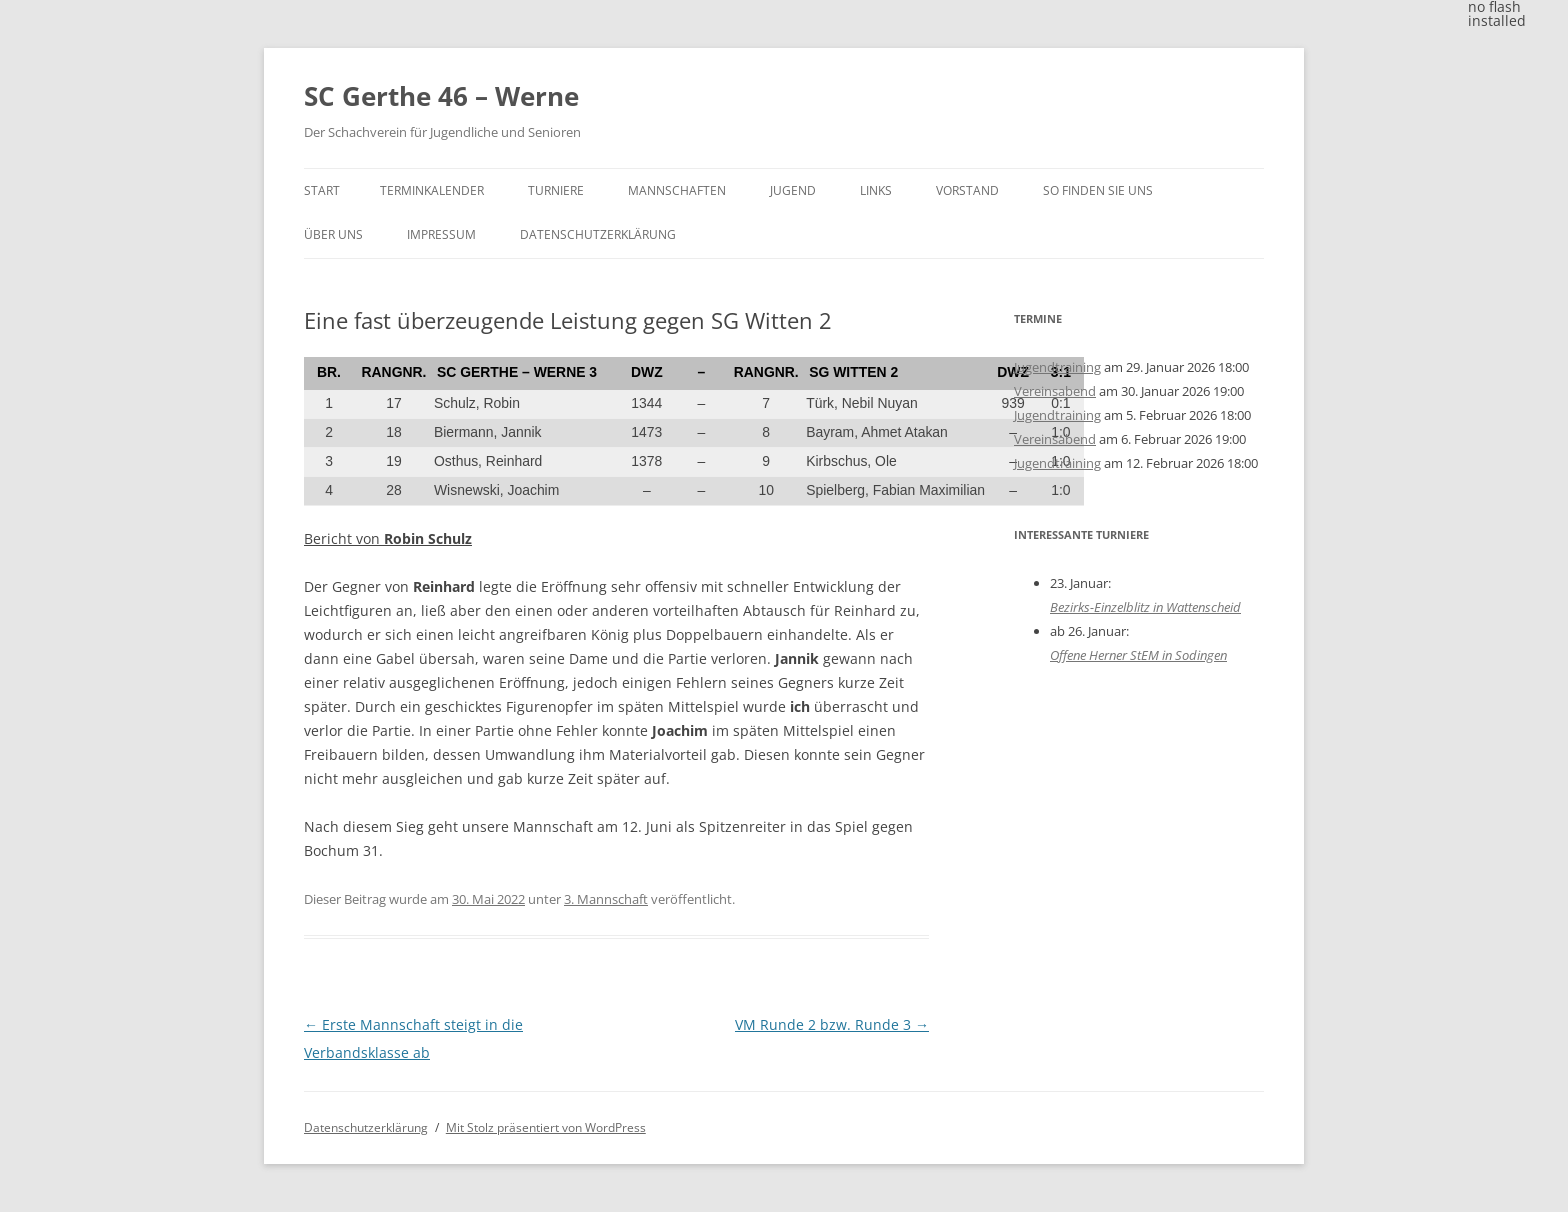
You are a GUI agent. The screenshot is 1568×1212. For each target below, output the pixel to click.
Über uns (333, 234)
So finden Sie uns (1098, 190)
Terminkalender (432, 190)
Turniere (556, 190)
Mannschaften (677, 190)
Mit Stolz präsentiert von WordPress (546, 1127)
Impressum (441, 234)
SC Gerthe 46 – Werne (441, 96)
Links (876, 190)
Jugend (793, 190)
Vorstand (967, 190)
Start (322, 190)
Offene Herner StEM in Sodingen (1138, 655)
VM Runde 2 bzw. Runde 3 (832, 1024)
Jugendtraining (1057, 367)
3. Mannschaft (606, 899)
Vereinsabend (1055, 391)
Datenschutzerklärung (598, 234)
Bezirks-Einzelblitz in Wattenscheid (1145, 607)
